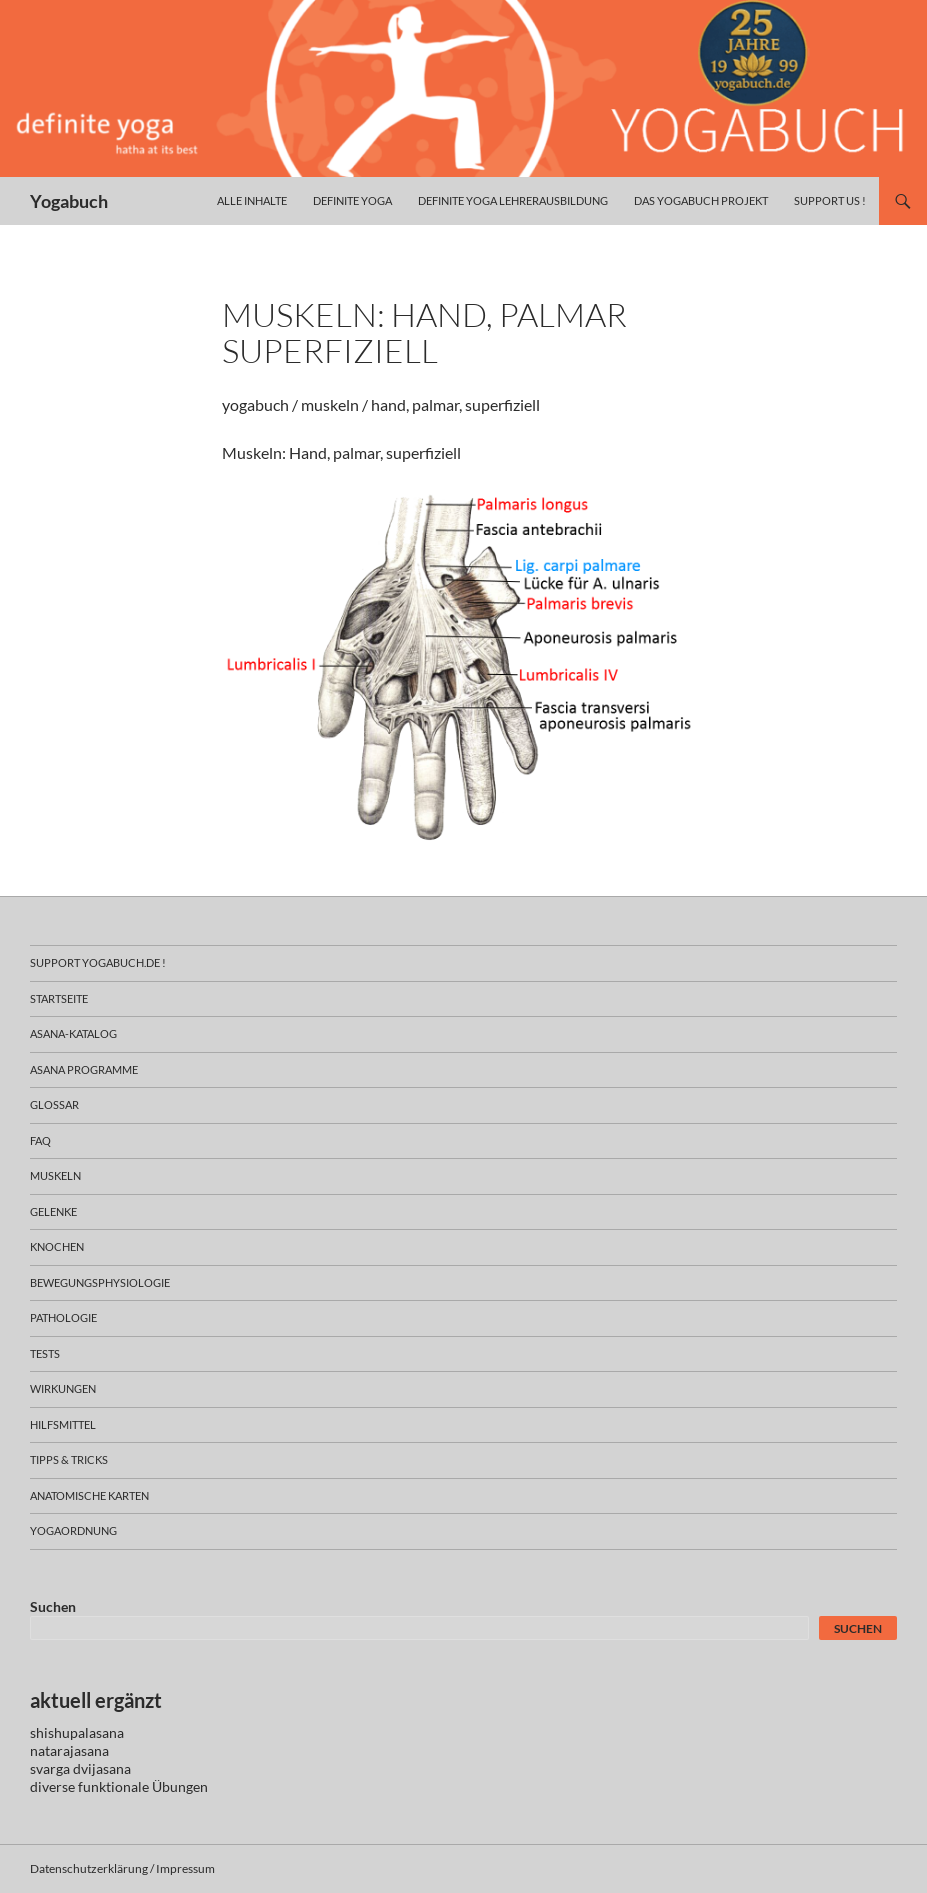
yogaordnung (73, 1530)
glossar (54, 1104)
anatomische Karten (89, 1495)
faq (40, 1140)
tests (45, 1353)
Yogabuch (69, 201)
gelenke (53, 1211)
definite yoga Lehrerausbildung (513, 200)
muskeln (55, 1175)
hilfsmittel (63, 1424)
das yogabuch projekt (701, 200)
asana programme (84, 1069)
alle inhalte (252, 200)
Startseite (59, 998)
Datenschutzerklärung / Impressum (122, 1868)
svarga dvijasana (80, 1768)
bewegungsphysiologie (100, 1282)
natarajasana (69, 1750)
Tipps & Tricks (69, 1459)
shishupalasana (77, 1732)
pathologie (63, 1317)
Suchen (53, 1606)
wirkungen (63, 1388)
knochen (57, 1246)
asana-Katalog (73, 1033)
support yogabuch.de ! (98, 962)
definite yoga (352, 200)
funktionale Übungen (143, 1786)
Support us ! (830, 200)
